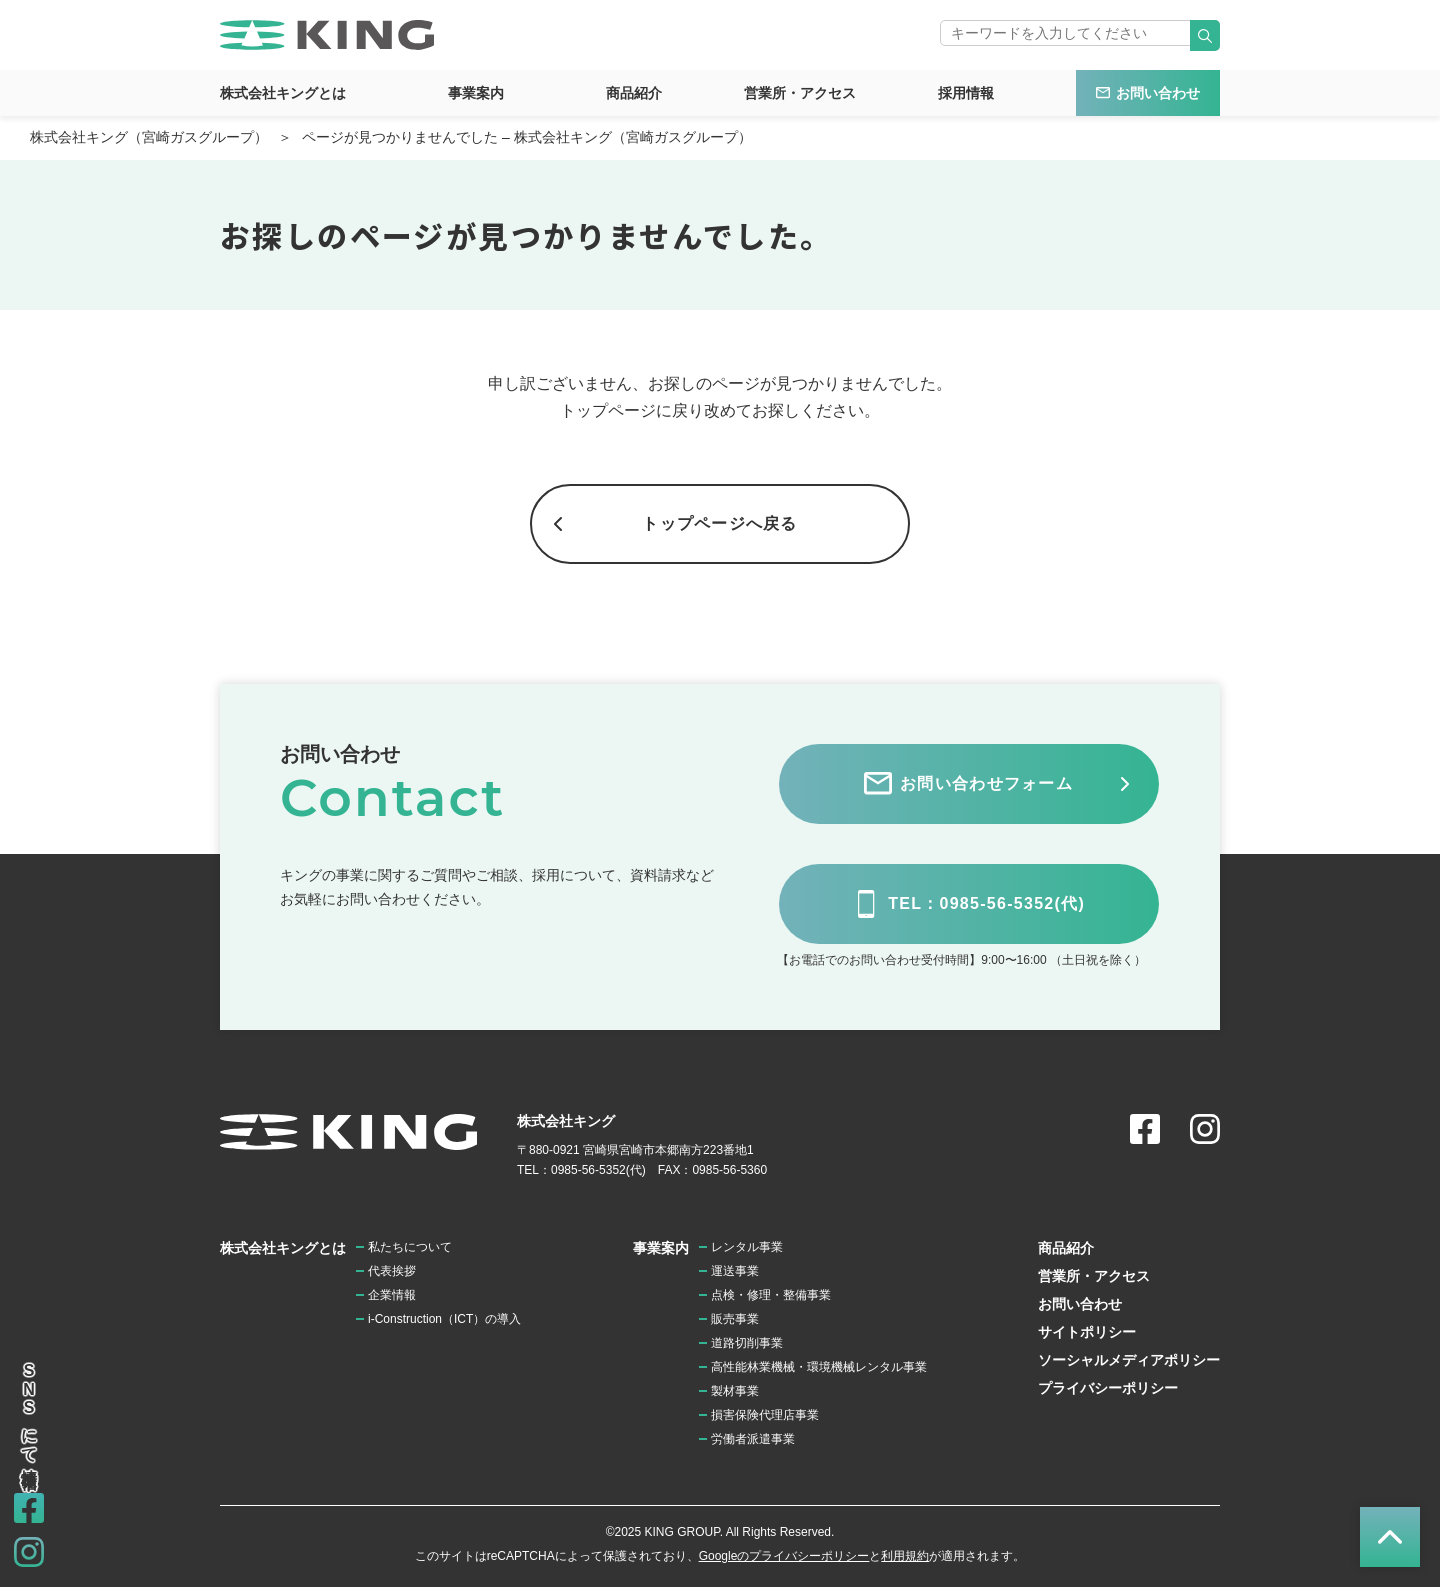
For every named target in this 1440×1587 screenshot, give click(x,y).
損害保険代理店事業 (765, 1415)
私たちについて (410, 1247)
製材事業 (735, 1391)
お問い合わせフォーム (986, 783)
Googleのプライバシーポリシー (784, 1556)
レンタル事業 (747, 1247)
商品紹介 (634, 93)
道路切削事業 (747, 1343)
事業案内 (476, 93)
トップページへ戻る (720, 523)
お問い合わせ (1158, 93)
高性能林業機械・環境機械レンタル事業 (819, 1367)
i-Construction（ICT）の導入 (444, 1319)
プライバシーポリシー (1108, 1388)
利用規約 (905, 1556)
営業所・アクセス (800, 93)
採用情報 (966, 93)
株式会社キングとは (283, 93)
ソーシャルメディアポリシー (1129, 1360)
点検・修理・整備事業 (771, 1295)
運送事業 (735, 1271)
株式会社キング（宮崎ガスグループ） (149, 137)
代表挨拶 (392, 1271)
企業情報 (392, 1295)
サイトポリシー (1087, 1332)
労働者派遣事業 (753, 1439)
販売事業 (735, 1319)
